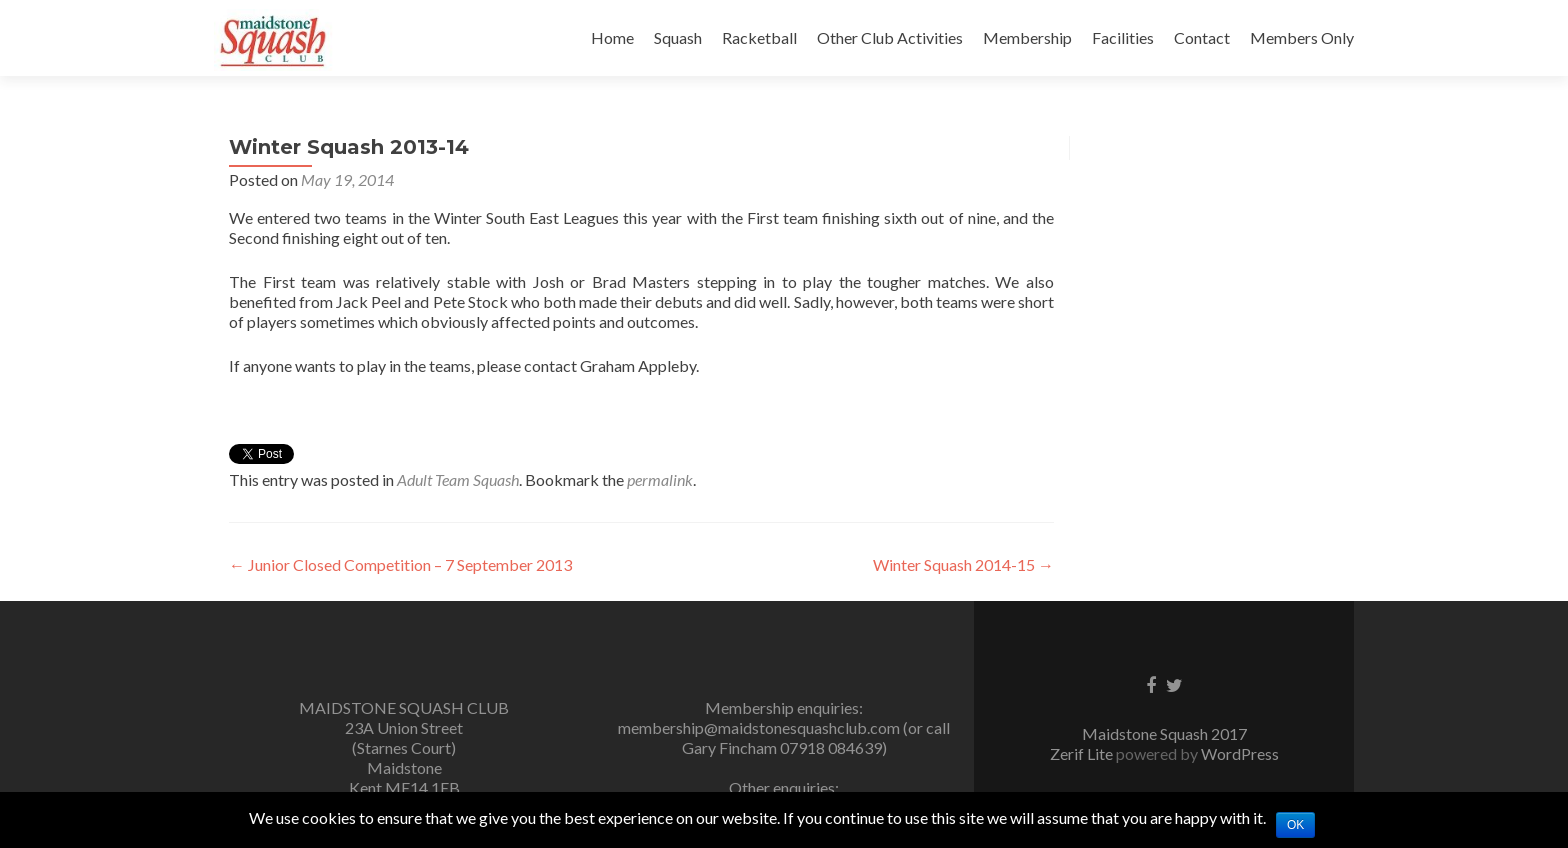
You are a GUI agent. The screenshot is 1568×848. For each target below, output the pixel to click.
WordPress (1240, 753)
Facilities (1123, 37)
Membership (1027, 37)
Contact (1202, 37)
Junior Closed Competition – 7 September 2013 (400, 564)
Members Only (1302, 37)
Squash (678, 37)
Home (612, 37)
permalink (660, 479)
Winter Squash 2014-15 (963, 564)
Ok (1295, 825)
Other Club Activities (890, 37)
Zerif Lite (1083, 753)
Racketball (759, 37)
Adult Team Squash (458, 479)
